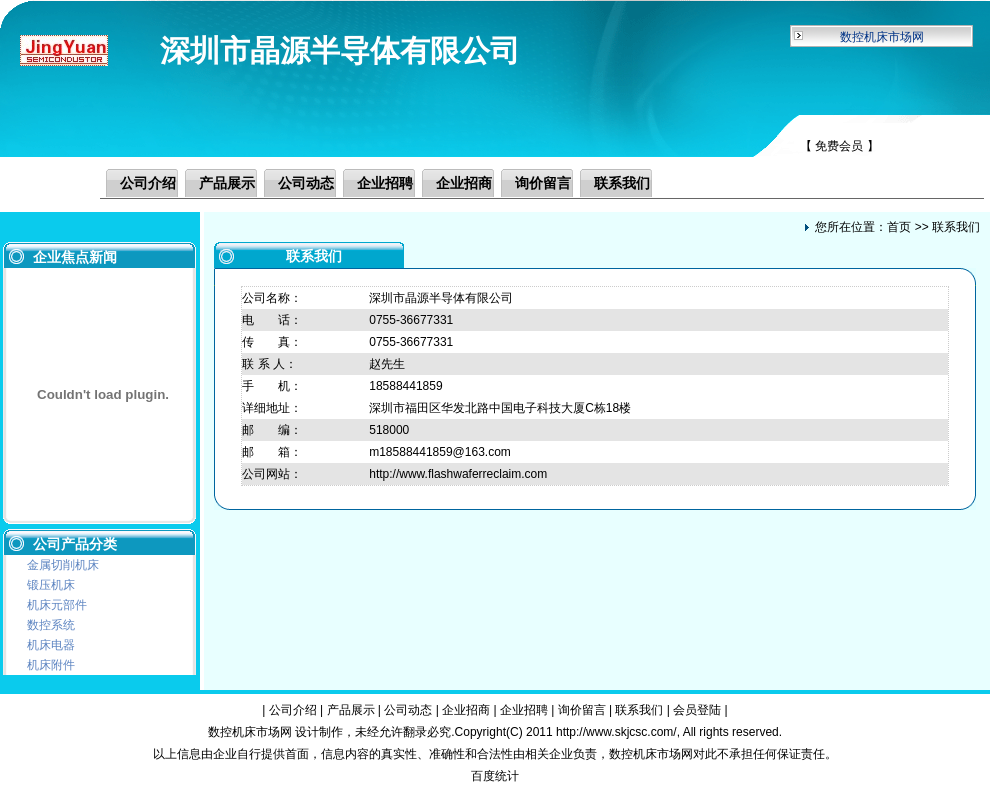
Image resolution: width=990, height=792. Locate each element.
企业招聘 (385, 183)
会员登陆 (697, 710)
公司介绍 (148, 183)
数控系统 (51, 625)
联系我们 (622, 183)
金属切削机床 (63, 565)
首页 (899, 227)
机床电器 (51, 645)
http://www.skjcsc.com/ (616, 732)
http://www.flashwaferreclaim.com (458, 474)
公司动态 (306, 183)
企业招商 (464, 183)
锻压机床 (51, 585)
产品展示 (227, 183)
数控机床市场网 (882, 37)
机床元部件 (57, 605)
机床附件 (51, 665)
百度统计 (495, 776)
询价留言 (543, 183)
